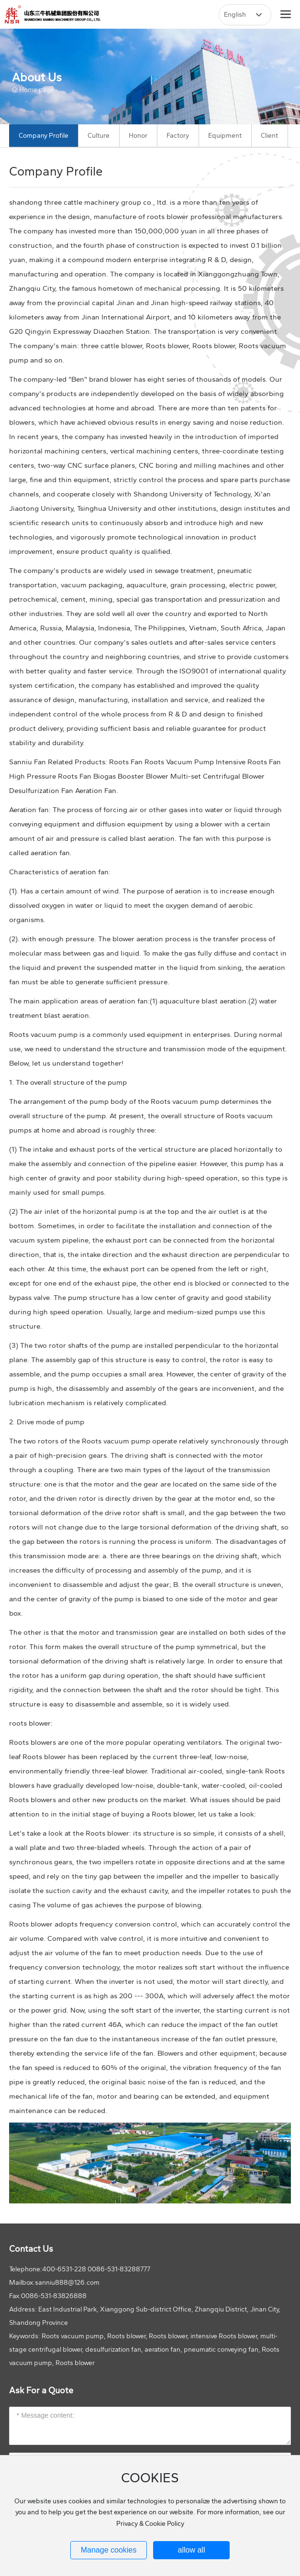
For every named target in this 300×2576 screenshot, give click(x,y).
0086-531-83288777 (119, 2269)
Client (269, 136)
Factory (178, 136)
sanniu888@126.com (67, 2283)
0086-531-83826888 (54, 2296)
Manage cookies (109, 2550)
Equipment (225, 136)
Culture (99, 136)
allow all (191, 2550)
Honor (138, 136)
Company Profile (43, 136)
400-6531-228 (64, 2269)
